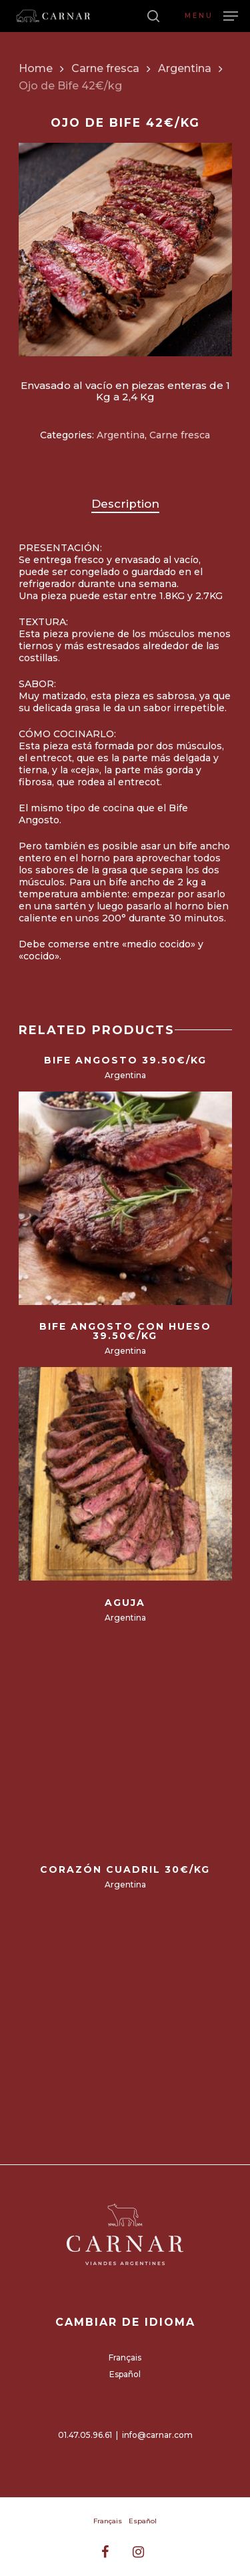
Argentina (184, 68)
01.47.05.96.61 (85, 2435)
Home (36, 68)
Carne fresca (105, 68)
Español (125, 2374)
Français (125, 2357)
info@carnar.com (157, 2435)
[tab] (125, 504)
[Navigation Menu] (211, 15)
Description (125, 503)
